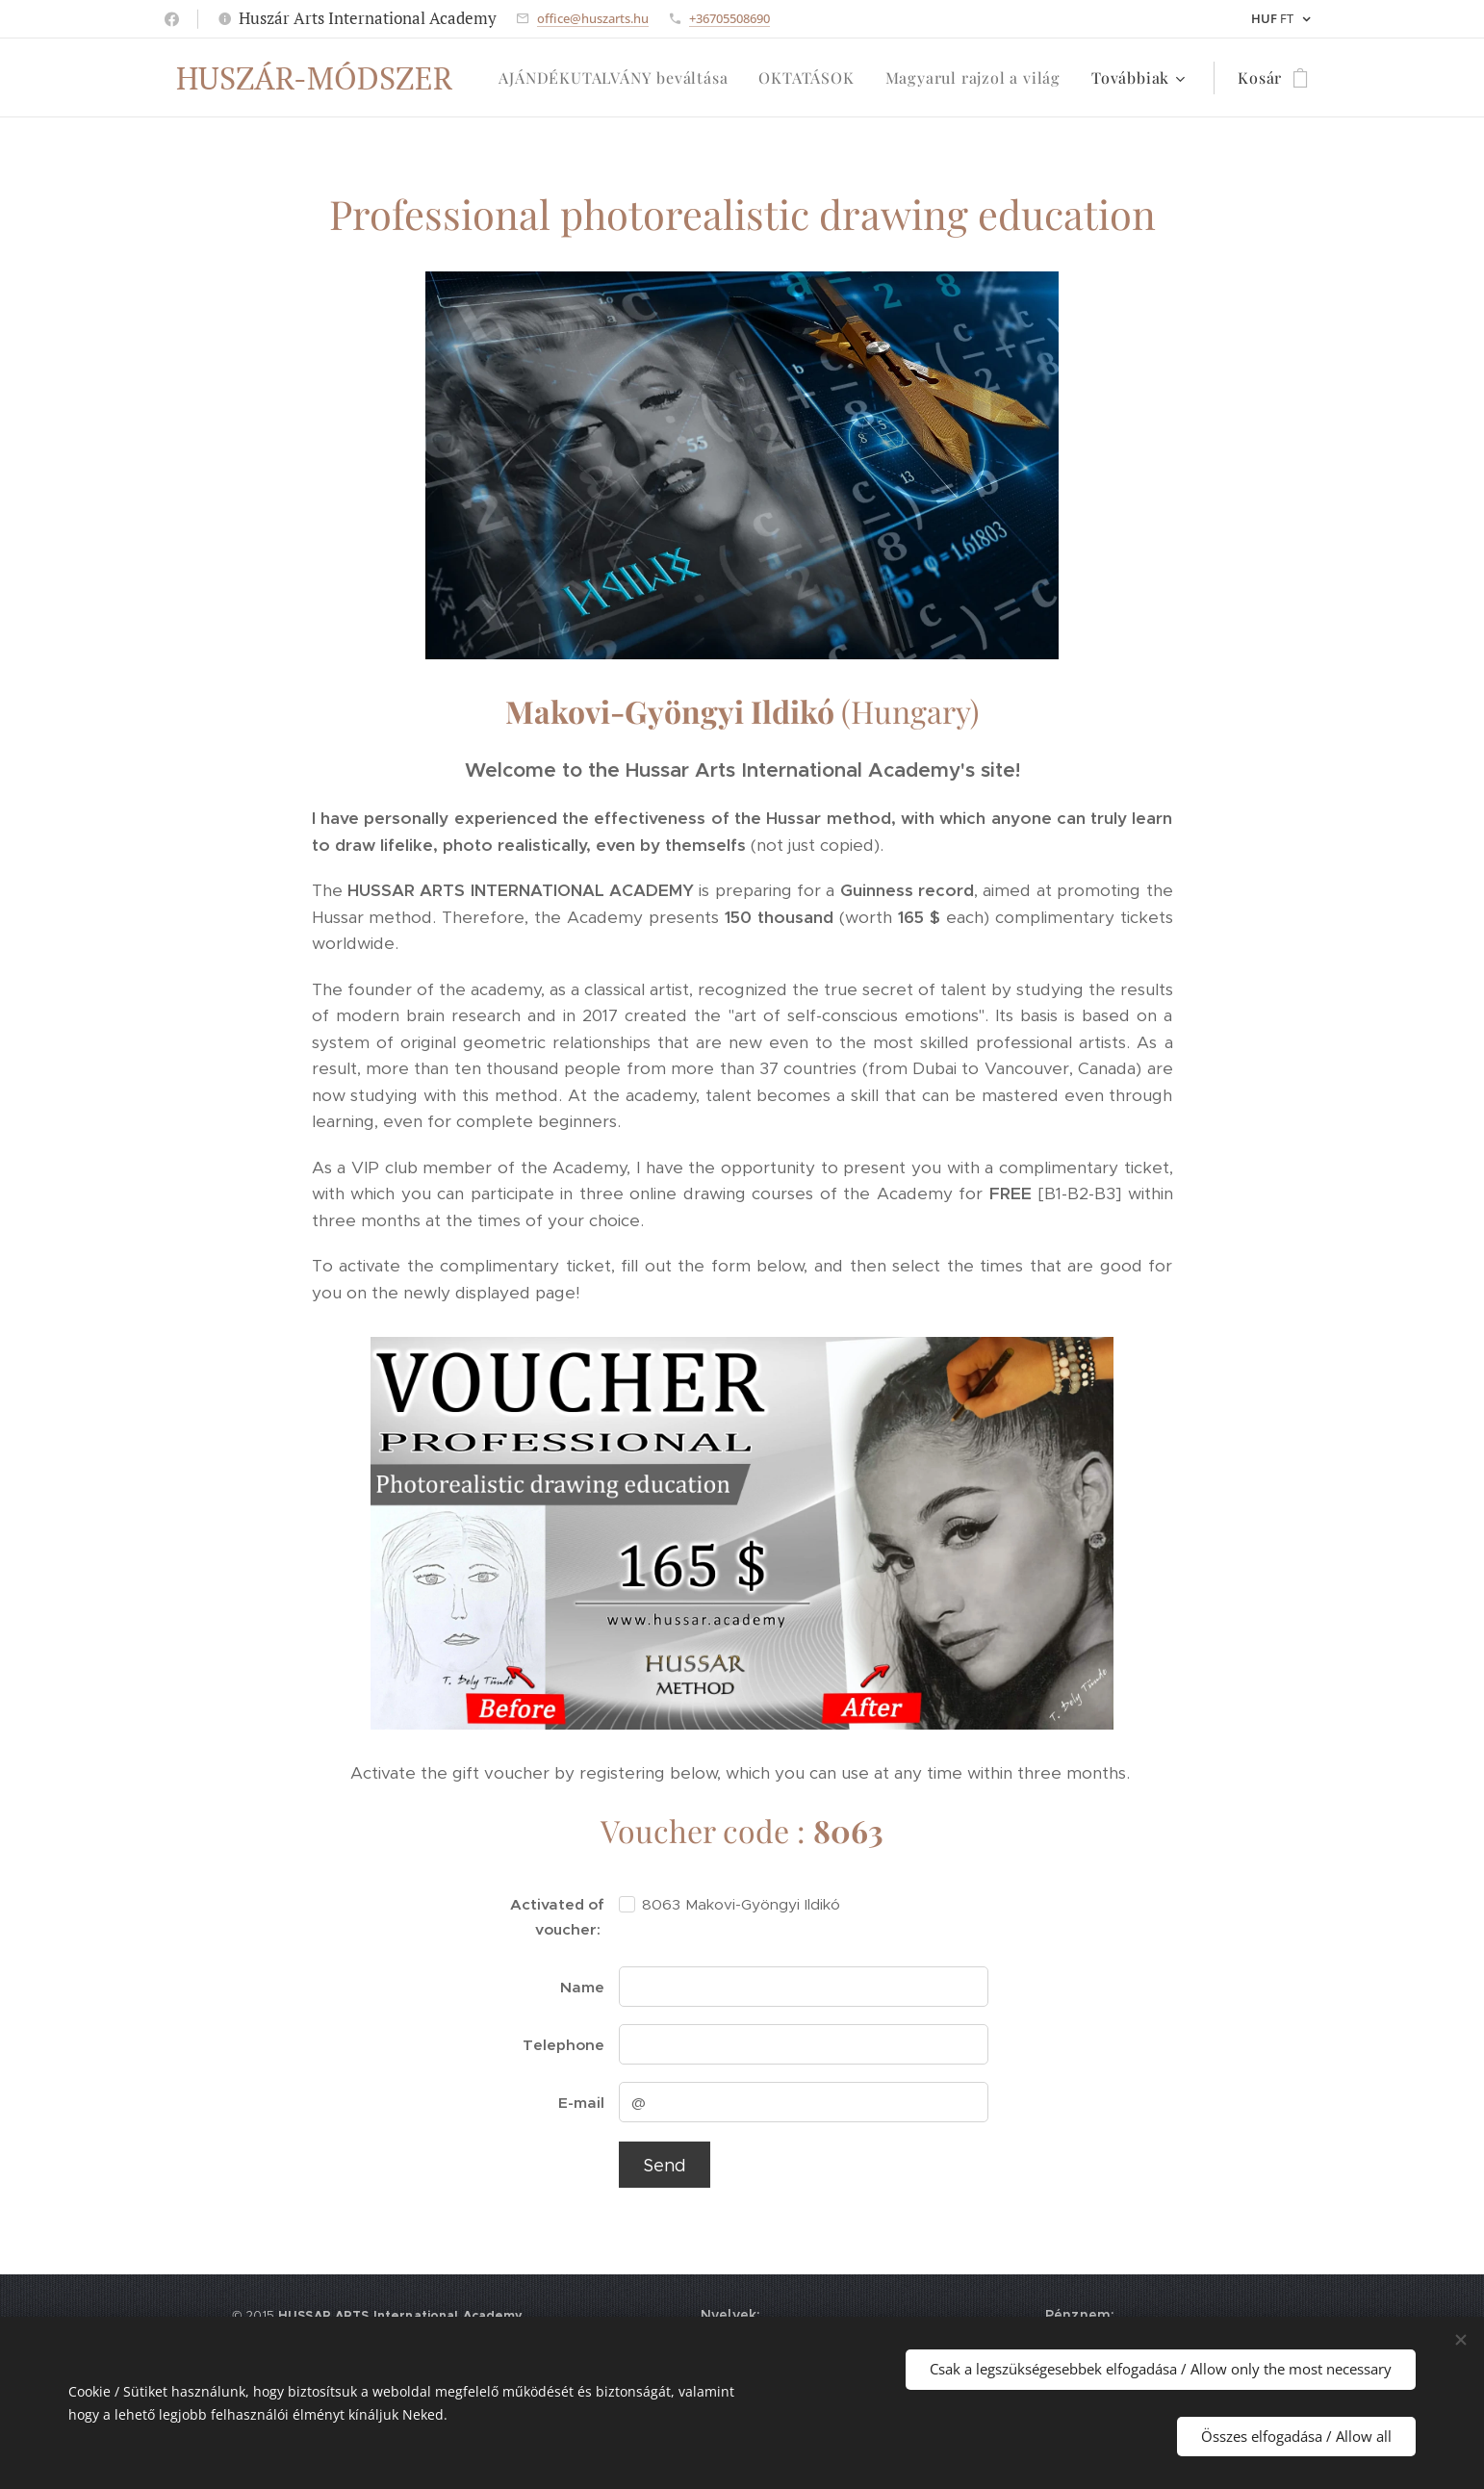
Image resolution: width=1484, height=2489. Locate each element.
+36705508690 (729, 18)
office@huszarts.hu (593, 18)
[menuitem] (618, 78)
